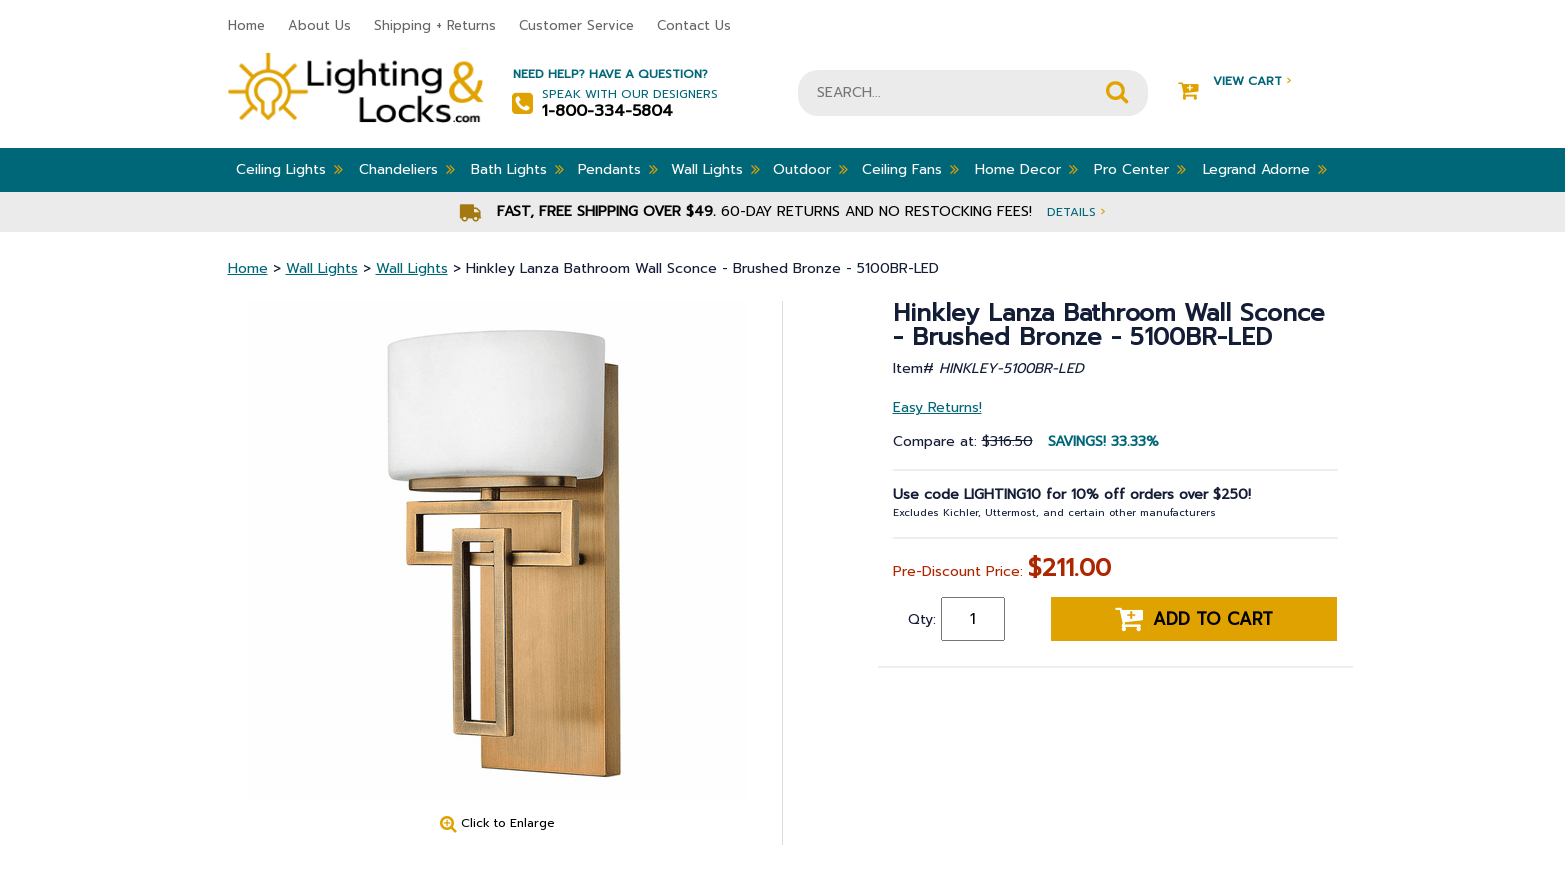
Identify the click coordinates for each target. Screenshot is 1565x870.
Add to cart (1194, 619)
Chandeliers (407, 169)
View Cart (1234, 81)
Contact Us (694, 25)
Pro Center (1140, 169)
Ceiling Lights (289, 169)
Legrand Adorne (1265, 169)
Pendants (618, 169)
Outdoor (810, 169)
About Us (319, 25)
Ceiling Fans (910, 169)
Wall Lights (715, 169)
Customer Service (576, 25)
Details (1076, 211)
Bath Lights (517, 169)
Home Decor (1026, 169)
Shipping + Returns (435, 25)
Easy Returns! (937, 407)
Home (246, 25)
